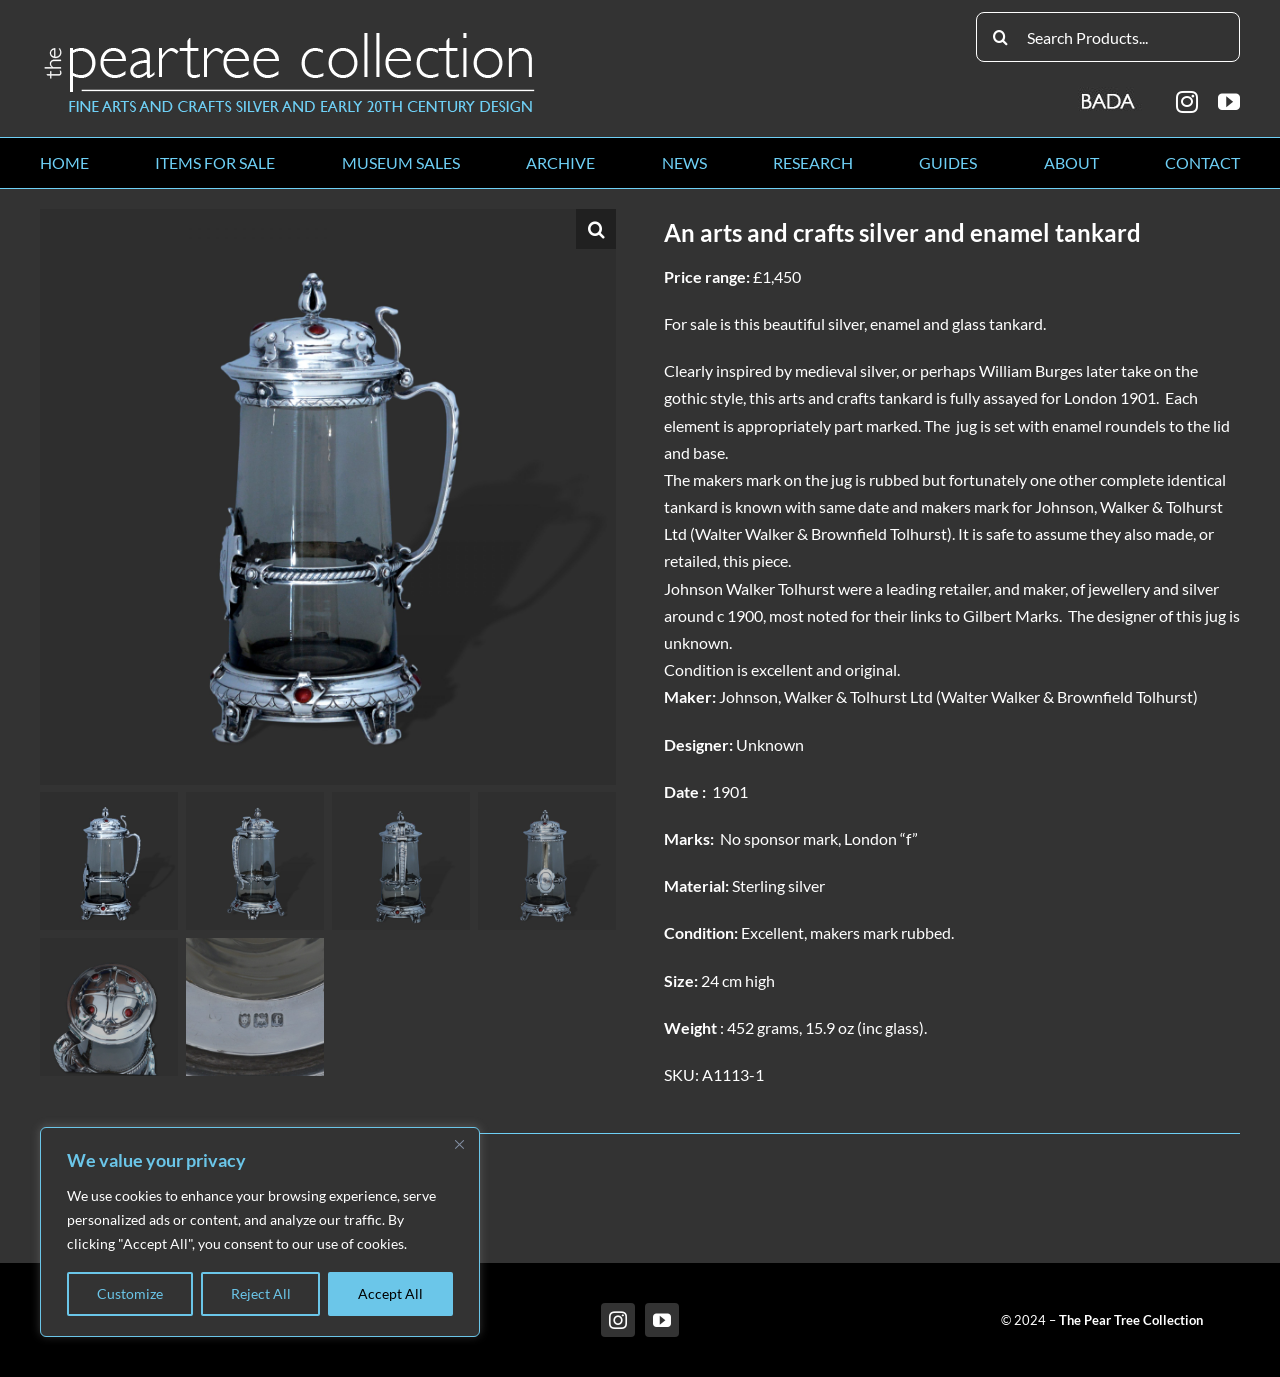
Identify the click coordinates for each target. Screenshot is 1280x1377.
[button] (596, 229)
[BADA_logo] (1109, 94)
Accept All (390, 1293)
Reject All (261, 1293)
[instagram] (1187, 102)
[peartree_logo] (290, 36)
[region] (260, 1232)
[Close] (459, 1144)
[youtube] (1229, 102)
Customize (130, 1293)
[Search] (1001, 37)
